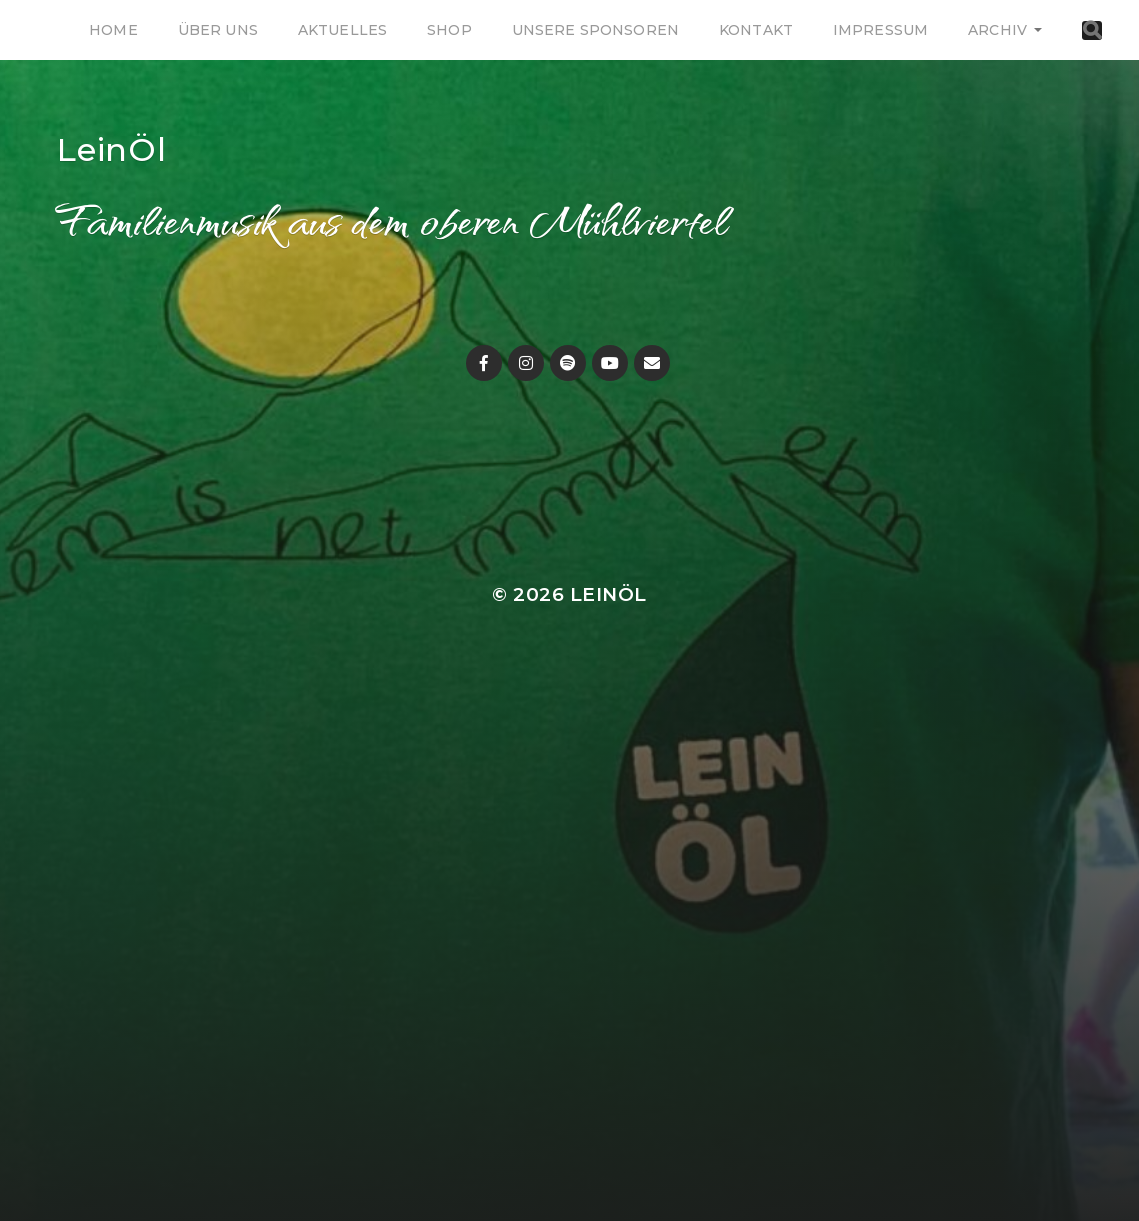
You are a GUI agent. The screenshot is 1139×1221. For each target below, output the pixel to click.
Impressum (880, 30)
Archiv (997, 30)
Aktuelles (342, 30)
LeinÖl (112, 149)
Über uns (218, 30)
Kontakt (756, 30)
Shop (449, 30)
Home (113, 30)
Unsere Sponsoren (595, 30)
